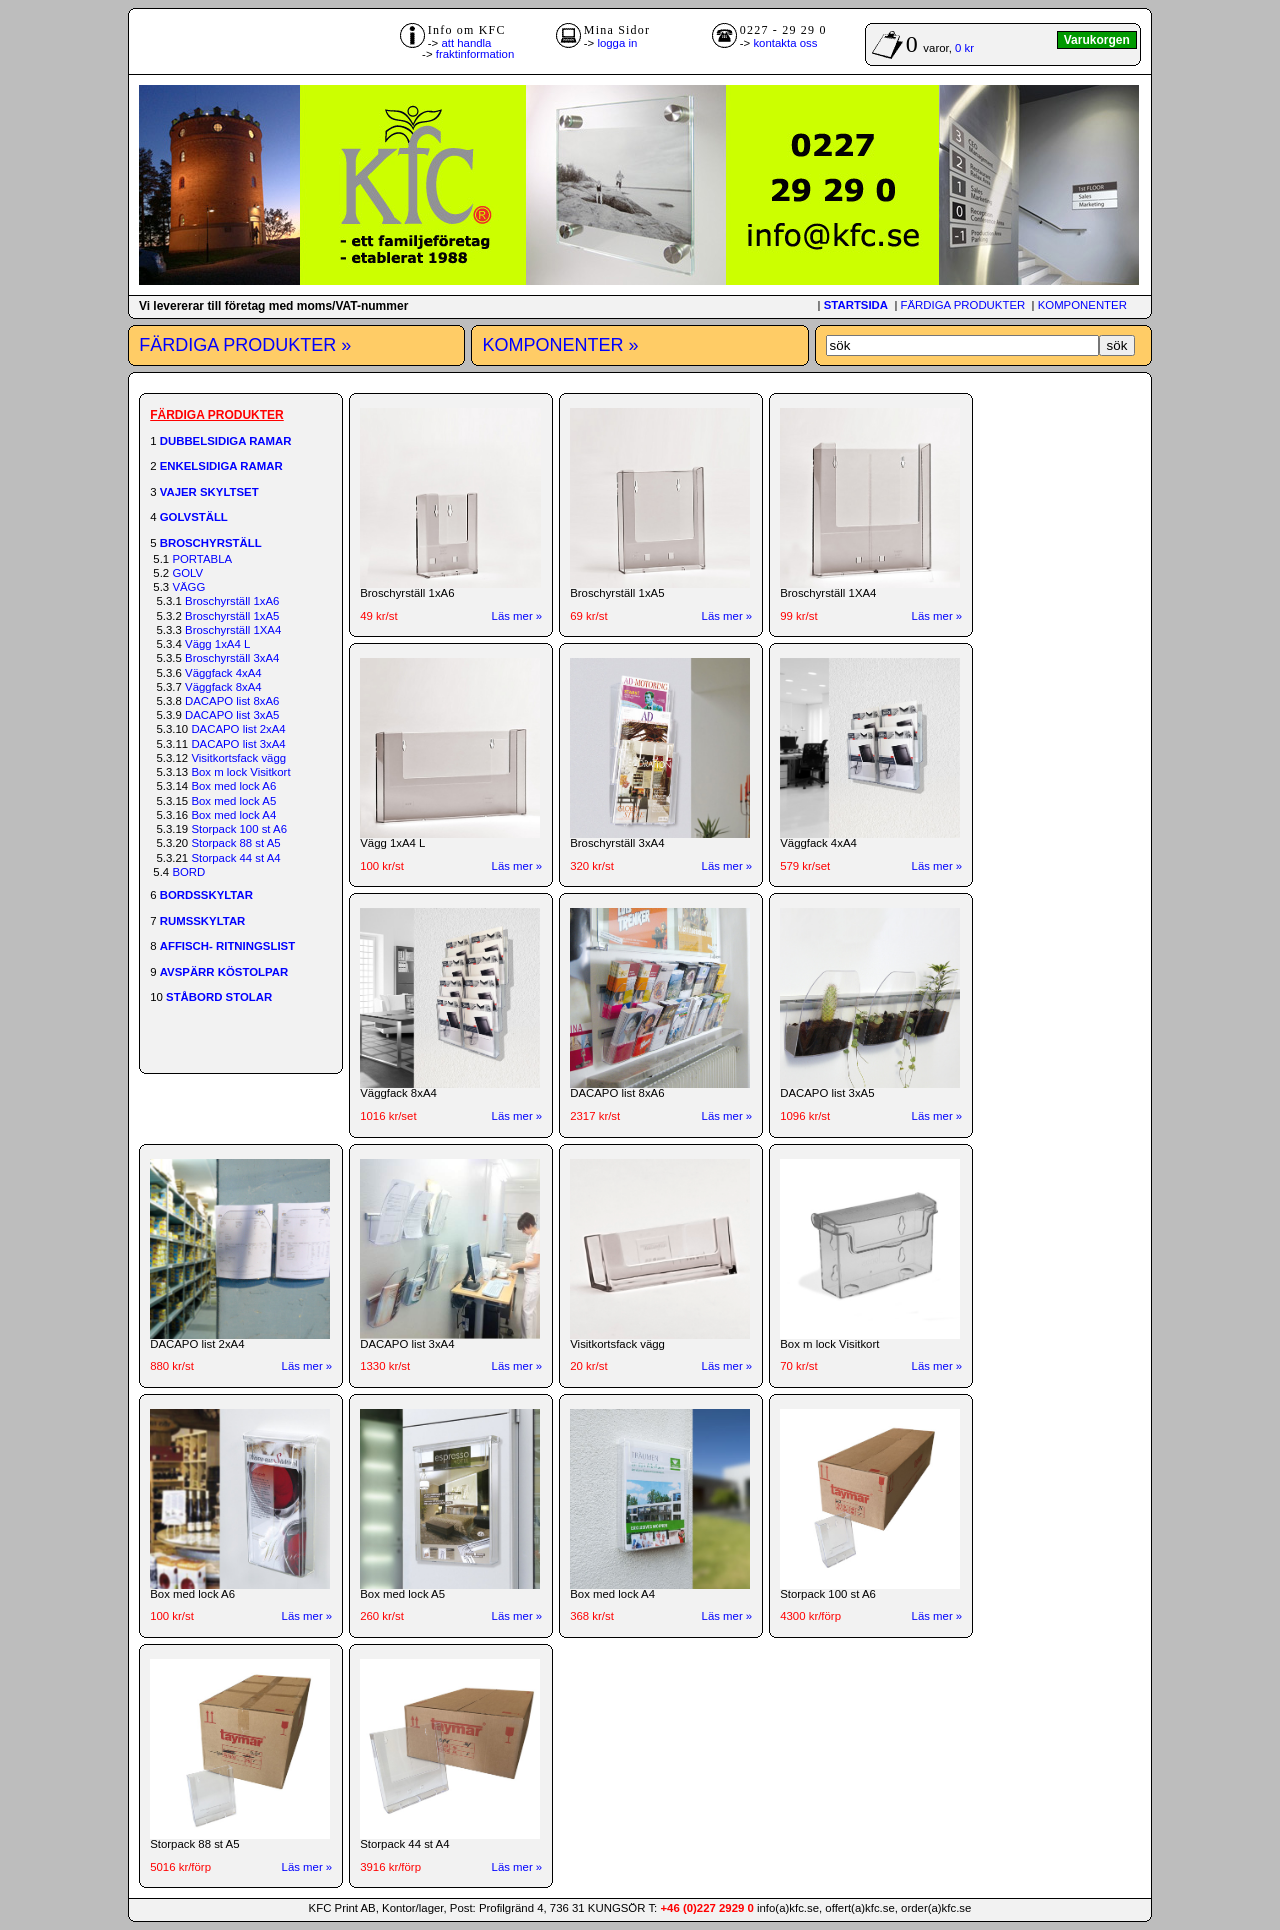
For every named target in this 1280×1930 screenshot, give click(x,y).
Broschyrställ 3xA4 (232, 658)
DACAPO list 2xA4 (238, 729)
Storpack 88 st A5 (235, 843)
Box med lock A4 (233, 815)
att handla (466, 43)
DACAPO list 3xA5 (232, 715)
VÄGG (188, 587)
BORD (188, 872)
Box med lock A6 (233, 786)
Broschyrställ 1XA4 (233, 630)
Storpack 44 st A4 (235, 858)
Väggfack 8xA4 (223, 687)
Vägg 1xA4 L (217, 644)
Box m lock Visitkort (240, 772)
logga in (617, 43)
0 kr (964, 48)
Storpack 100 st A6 (239, 829)
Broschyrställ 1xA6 (232, 601)
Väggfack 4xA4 (223, 673)
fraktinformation (475, 54)
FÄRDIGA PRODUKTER (963, 305)
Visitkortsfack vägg (238, 758)
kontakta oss (785, 43)
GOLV (187, 573)
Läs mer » (517, 616)
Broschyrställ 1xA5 (232, 616)
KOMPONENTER (1082, 305)
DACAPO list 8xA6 (232, 701)
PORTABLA (202, 559)
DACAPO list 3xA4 (238, 744)
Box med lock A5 (233, 801)
